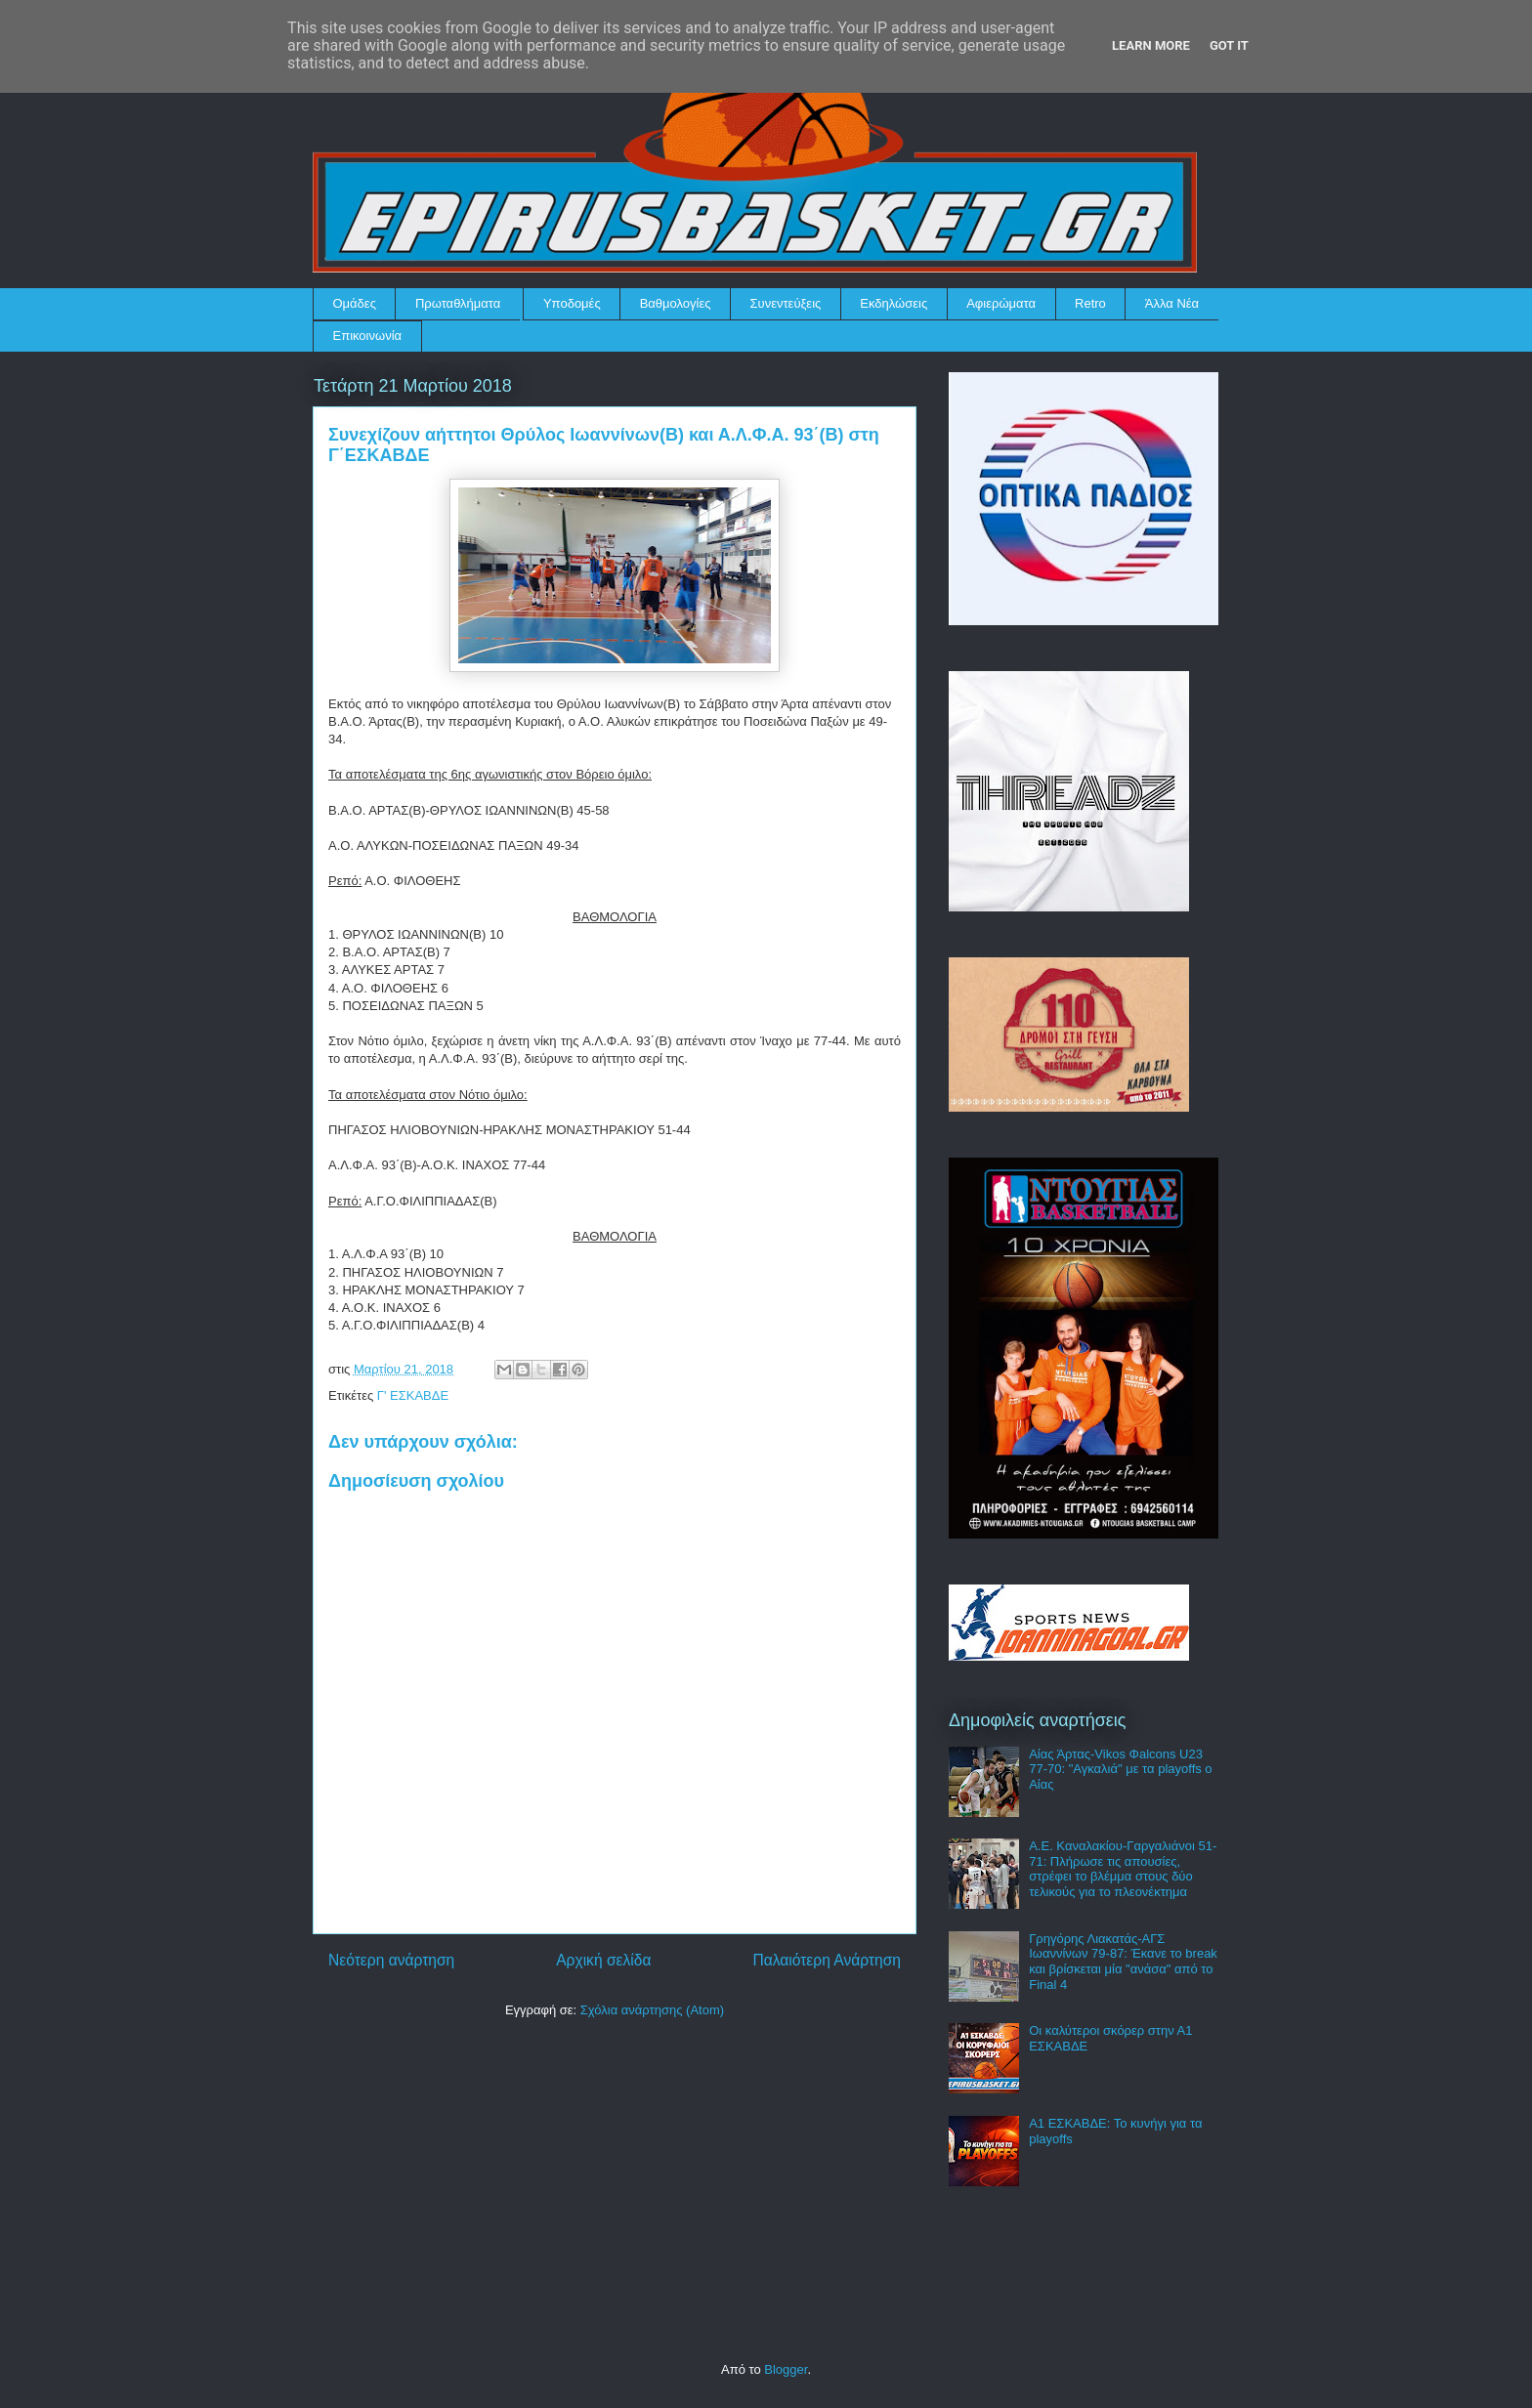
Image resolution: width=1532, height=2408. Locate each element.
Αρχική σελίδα (603, 1960)
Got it (1229, 45)
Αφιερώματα (1001, 303)
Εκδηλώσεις (893, 303)
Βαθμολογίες (675, 303)
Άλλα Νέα (1172, 303)
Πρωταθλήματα (457, 303)
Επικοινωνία (368, 335)
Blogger (785, 2369)
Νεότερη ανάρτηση (391, 1960)
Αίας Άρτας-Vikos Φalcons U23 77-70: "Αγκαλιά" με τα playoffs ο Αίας (1120, 1769)
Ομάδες (354, 303)
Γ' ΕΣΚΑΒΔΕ (412, 1395)
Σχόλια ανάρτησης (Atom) (652, 2010)
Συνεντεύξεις (786, 303)
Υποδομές (572, 303)
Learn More (1151, 45)
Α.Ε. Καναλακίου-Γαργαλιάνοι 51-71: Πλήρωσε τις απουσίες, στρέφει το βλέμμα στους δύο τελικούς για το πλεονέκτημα (1122, 1868)
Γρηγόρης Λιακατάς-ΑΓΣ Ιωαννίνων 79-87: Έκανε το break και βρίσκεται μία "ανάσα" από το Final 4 (1123, 1961)
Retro (1090, 303)
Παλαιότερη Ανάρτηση (826, 1960)
